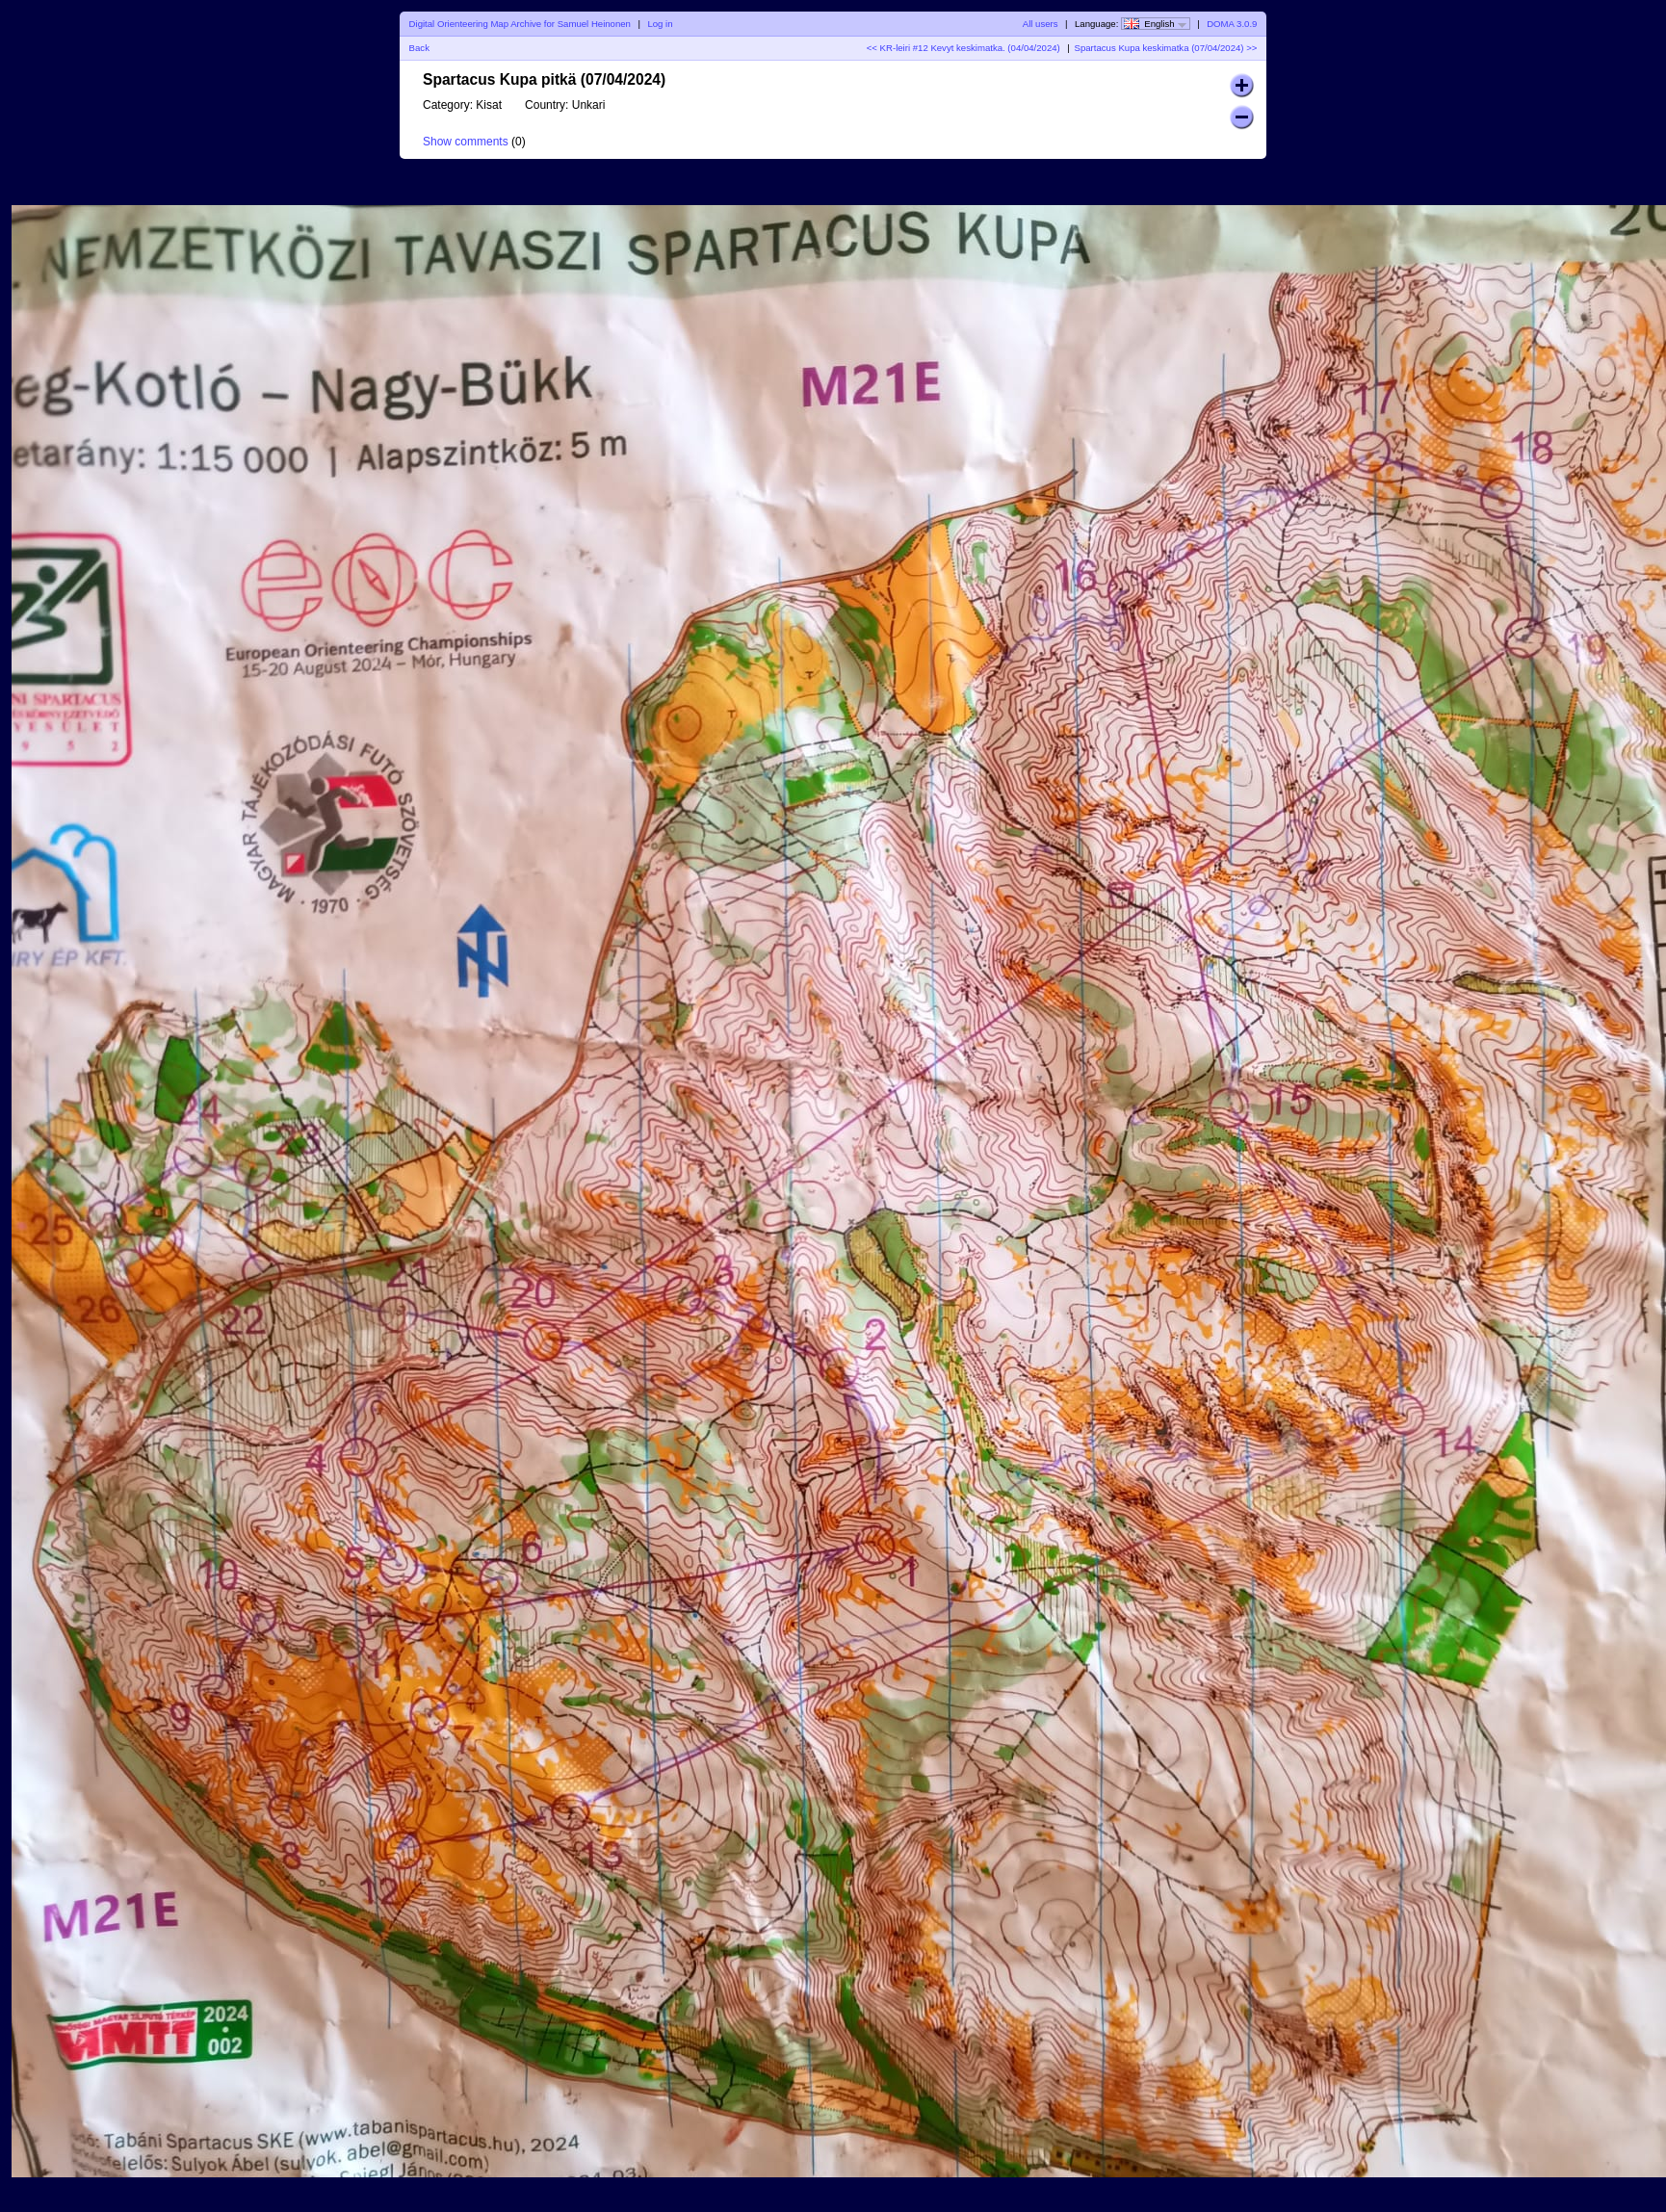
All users (1040, 23)
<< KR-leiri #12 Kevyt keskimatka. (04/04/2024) (963, 47)
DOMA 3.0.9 (1232, 23)
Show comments (465, 141)
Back (419, 47)
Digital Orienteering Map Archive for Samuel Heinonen (520, 23)
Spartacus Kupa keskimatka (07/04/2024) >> (1166, 47)
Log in (659, 23)
